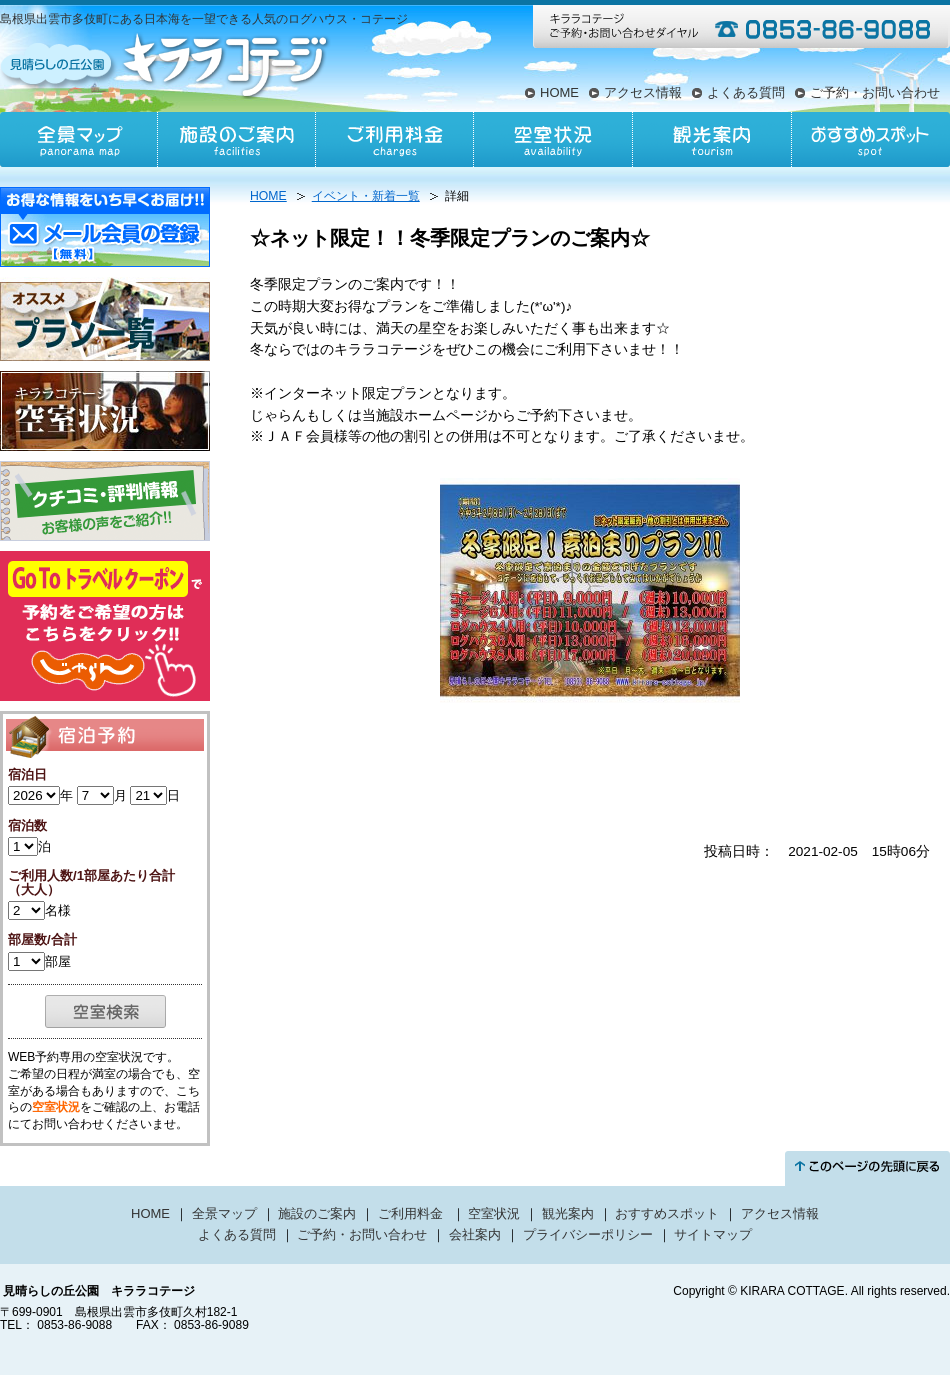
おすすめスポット (870, 139)
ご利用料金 (395, 139)
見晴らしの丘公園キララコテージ (166, 64)
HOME (559, 92)
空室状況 (553, 139)
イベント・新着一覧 (366, 196)
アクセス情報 (643, 92)
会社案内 (475, 1234)
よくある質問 (746, 92)
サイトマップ (713, 1234)
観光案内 (711, 139)
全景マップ (79, 139)
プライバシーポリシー (588, 1234)
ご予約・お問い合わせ (875, 92)
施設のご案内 (237, 139)
